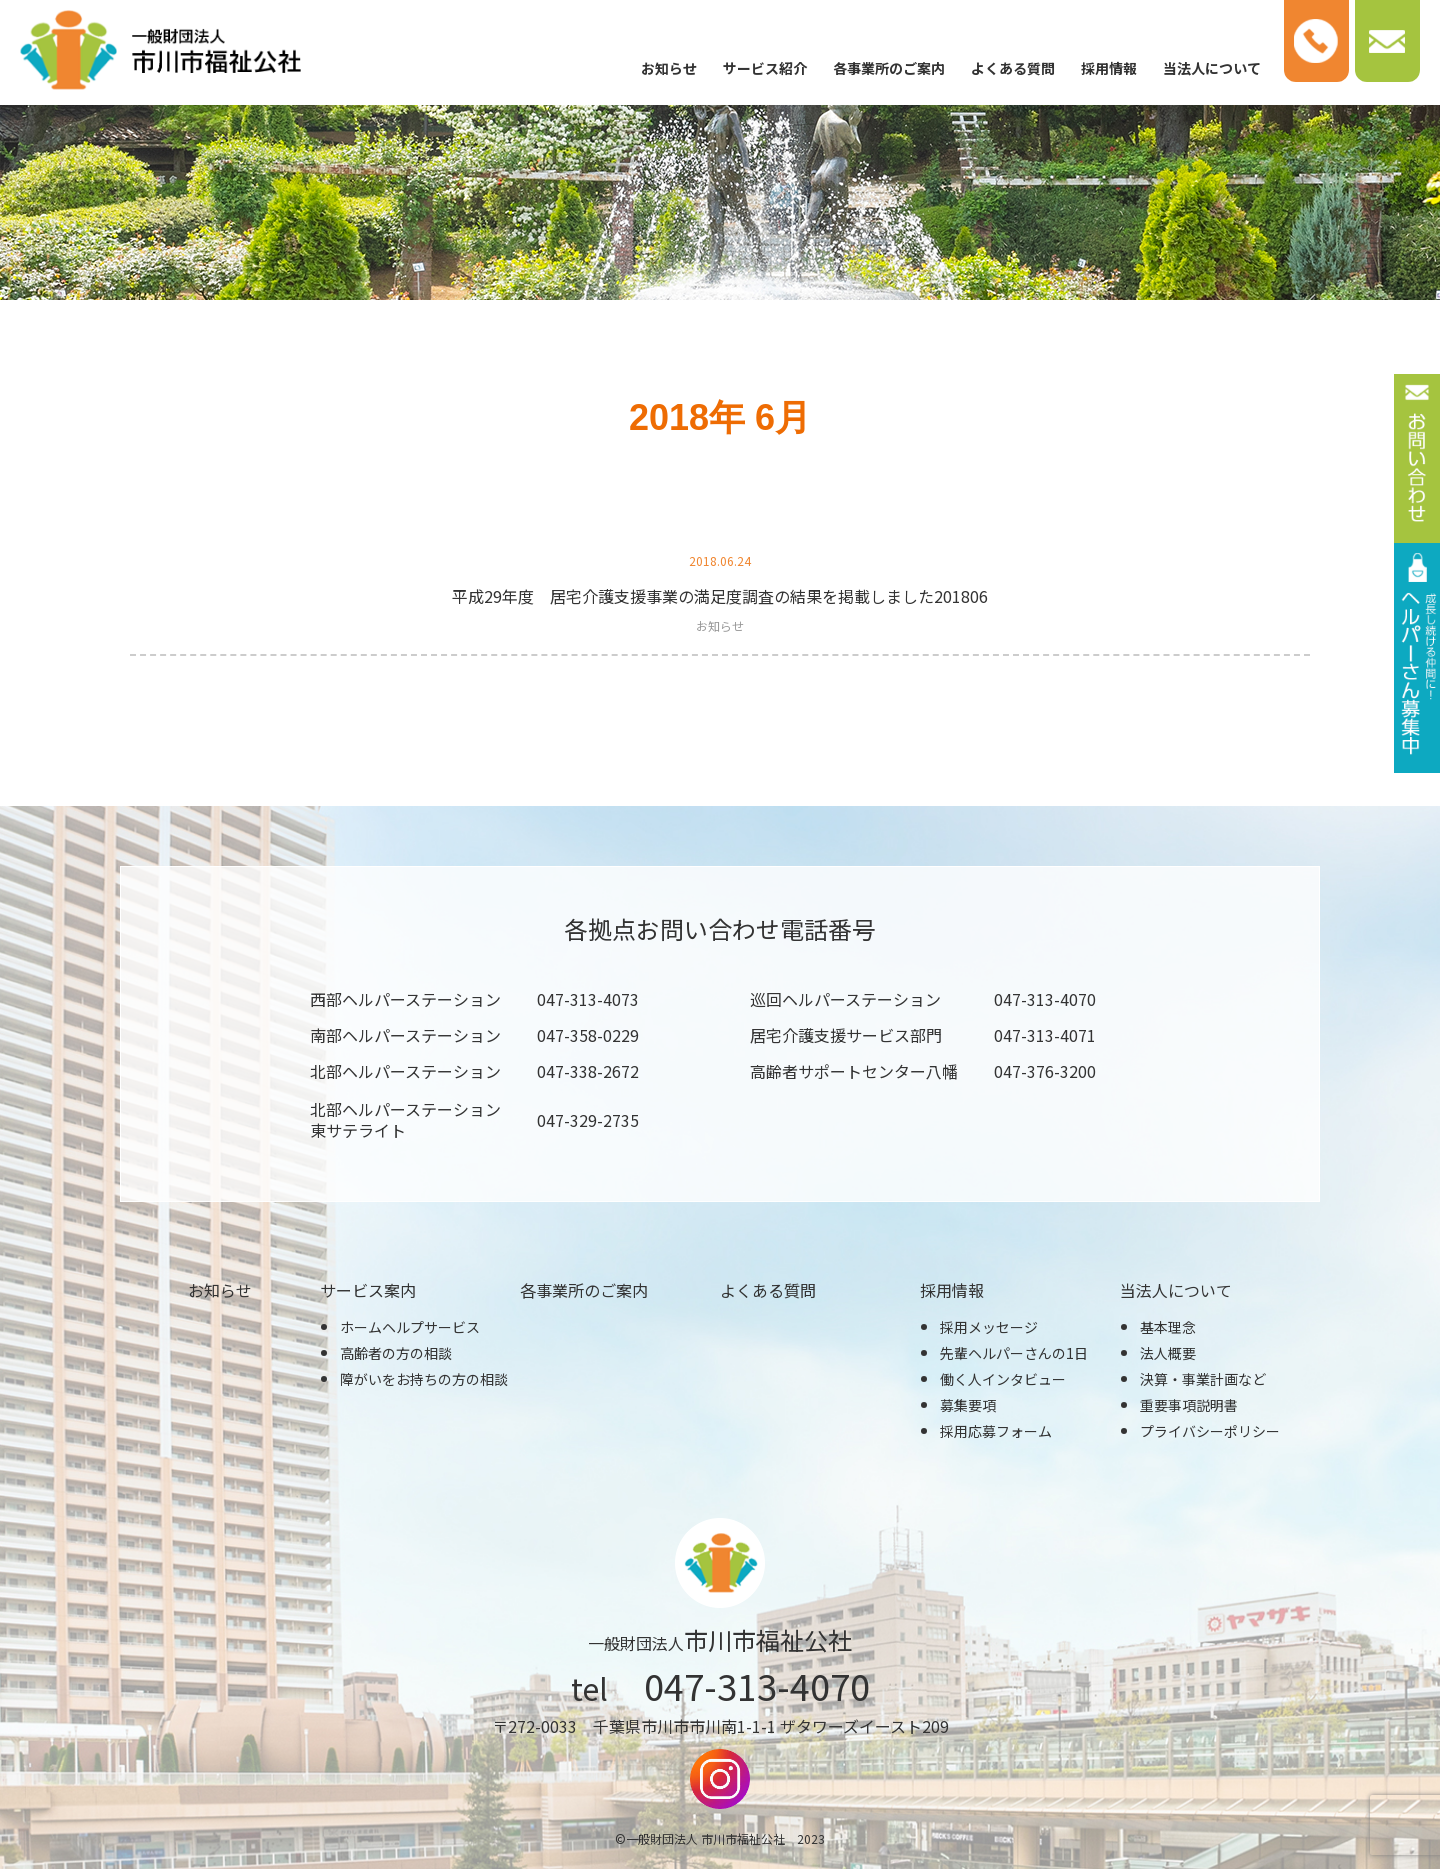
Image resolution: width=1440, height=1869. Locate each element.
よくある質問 (1013, 68)
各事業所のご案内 (889, 68)
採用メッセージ (989, 1327)
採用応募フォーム (996, 1431)
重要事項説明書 (1189, 1405)
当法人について (1212, 68)
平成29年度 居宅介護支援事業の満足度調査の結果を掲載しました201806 (720, 596)
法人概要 (1168, 1353)
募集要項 (968, 1405)
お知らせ (669, 68)
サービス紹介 (765, 68)
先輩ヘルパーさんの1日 (1014, 1353)
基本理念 (1168, 1327)
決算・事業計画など (1203, 1379)
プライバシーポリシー (1210, 1431)
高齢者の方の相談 (396, 1353)
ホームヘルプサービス (410, 1327)
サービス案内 (368, 1290)
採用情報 (1109, 68)
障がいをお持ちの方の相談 (424, 1379)
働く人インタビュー (1003, 1379)
